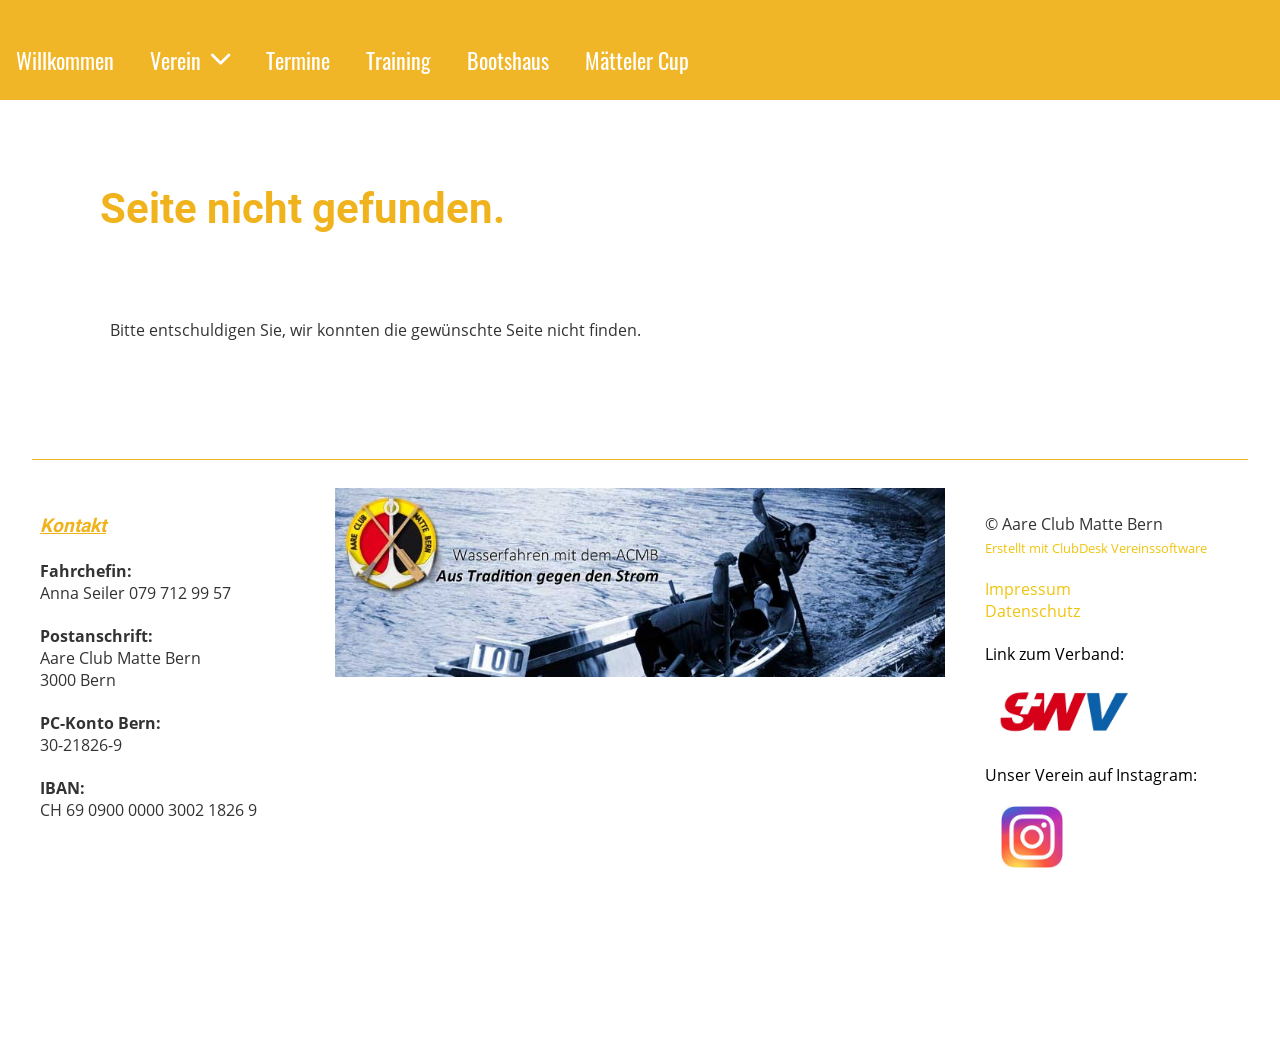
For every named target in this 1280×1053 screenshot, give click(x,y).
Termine (298, 60)
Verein (190, 60)
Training (398, 60)
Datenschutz (1032, 611)
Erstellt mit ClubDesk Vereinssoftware (1096, 548)
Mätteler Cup (637, 60)
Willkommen (65, 60)
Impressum (1028, 589)
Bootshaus (508, 60)
